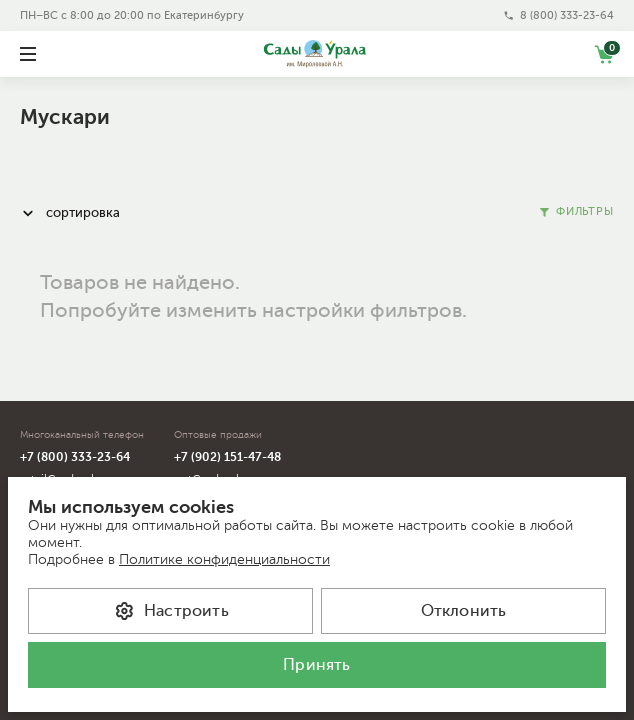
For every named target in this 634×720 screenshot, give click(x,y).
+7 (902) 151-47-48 (227, 457)
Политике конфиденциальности (224, 559)
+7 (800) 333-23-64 (75, 457)
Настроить (170, 611)
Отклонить (464, 611)
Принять (316, 665)
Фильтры (577, 211)
